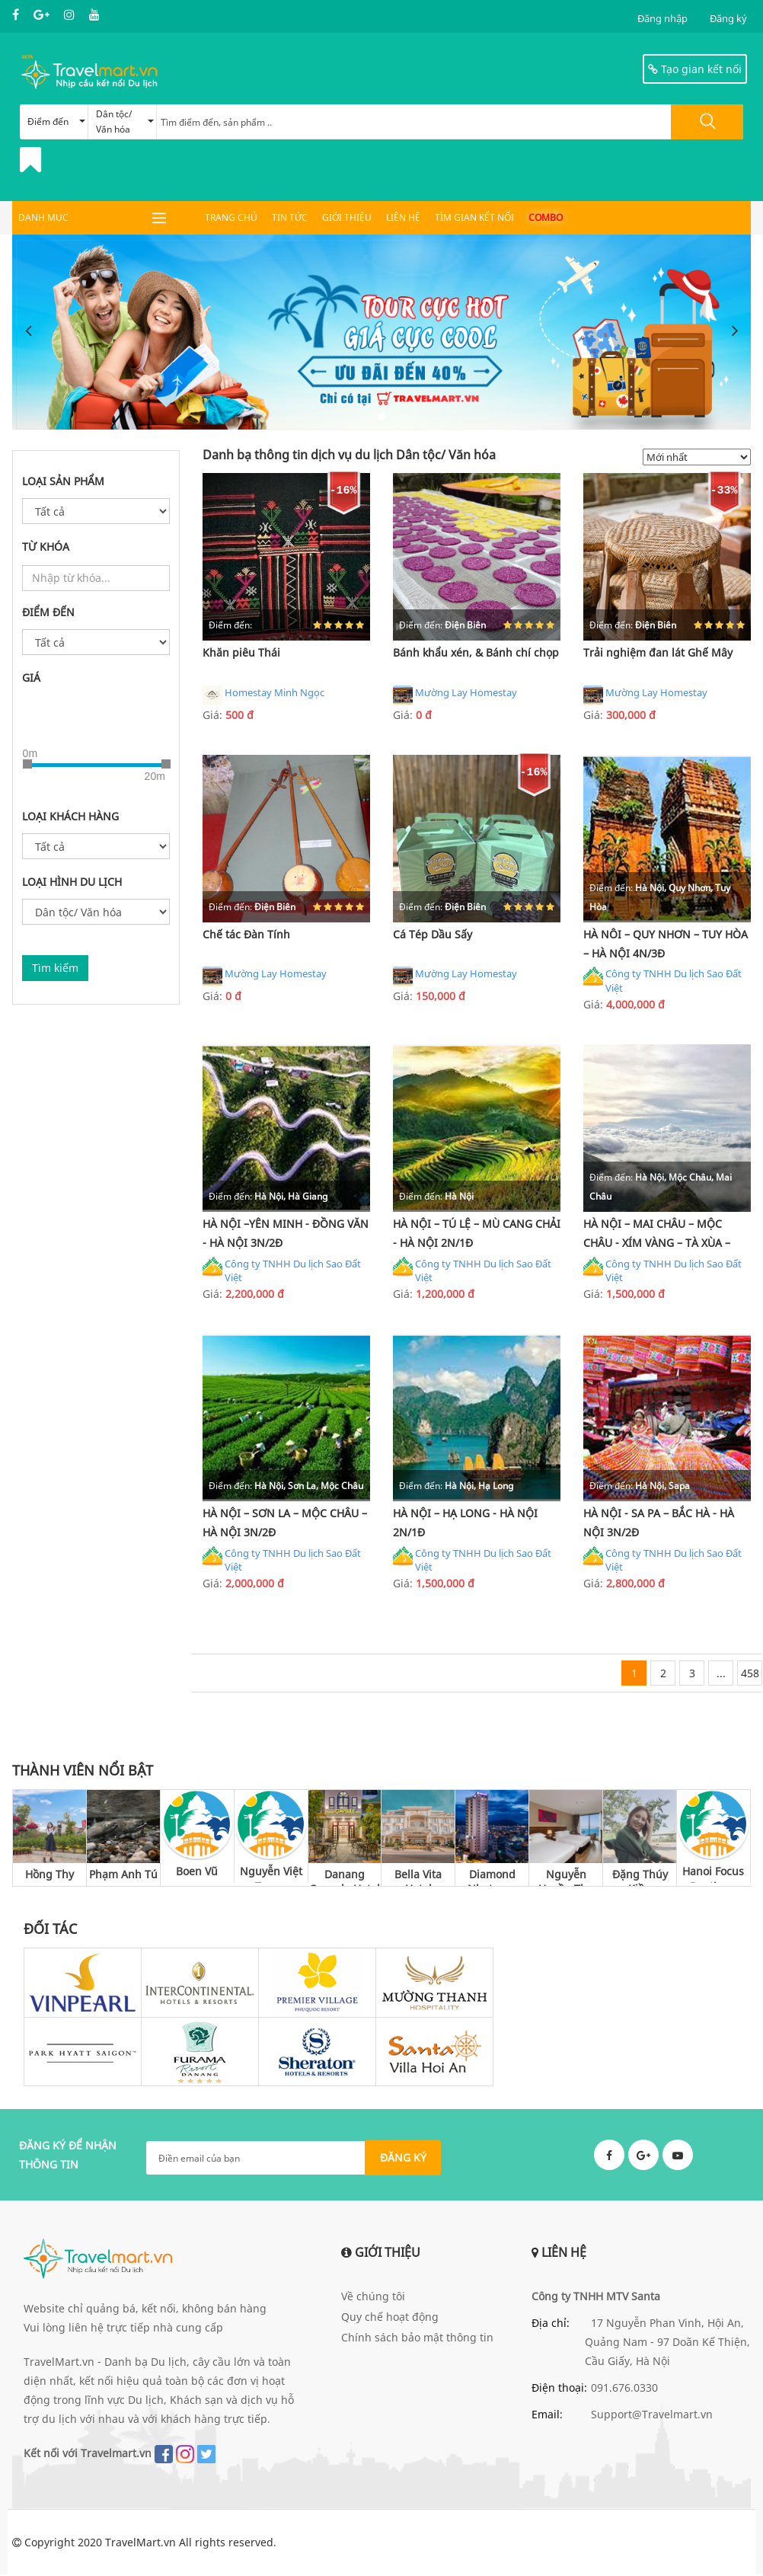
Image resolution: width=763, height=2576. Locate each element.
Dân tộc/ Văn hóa (125, 121)
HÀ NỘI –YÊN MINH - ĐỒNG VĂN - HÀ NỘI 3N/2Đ (286, 1234)
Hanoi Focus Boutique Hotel (713, 1874)
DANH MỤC (43, 217)
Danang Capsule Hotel (344, 1877)
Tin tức (290, 217)
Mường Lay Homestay (455, 695)
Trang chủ (231, 217)
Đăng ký (728, 18)
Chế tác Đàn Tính (246, 934)
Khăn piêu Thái (241, 652)
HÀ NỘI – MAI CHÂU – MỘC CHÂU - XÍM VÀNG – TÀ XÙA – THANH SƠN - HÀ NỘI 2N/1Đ (656, 1236)
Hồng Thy (49, 1875)
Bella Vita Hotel (418, 1877)
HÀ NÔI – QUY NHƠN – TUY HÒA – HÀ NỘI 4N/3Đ (665, 943)
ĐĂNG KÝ (403, 2159)
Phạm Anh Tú (123, 1875)
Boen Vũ (197, 1872)
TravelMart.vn (140, 2543)
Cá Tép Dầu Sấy (432, 934)
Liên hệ (403, 217)
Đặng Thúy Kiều (640, 1877)
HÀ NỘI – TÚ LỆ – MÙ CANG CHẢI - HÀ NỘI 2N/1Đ (476, 1234)
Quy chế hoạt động (390, 2317)
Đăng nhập (662, 18)
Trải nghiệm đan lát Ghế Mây (658, 652)
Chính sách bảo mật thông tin (417, 2338)
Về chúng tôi (373, 2297)
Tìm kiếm (55, 967)
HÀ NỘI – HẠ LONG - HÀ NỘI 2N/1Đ (465, 1523)
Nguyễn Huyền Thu (566, 1877)
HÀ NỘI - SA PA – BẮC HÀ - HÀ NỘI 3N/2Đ (658, 1523)
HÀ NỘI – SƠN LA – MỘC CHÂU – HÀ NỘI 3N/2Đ (285, 1523)
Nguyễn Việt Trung (271, 1874)
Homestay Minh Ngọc (263, 695)
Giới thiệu (347, 217)
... (721, 1674)
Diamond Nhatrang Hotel (492, 1877)
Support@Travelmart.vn (652, 2415)
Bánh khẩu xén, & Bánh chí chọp (476, 652)
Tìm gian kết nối (474, 217)
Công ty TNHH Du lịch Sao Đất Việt (662, 981)
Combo (545, 217)
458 (750, 1674)
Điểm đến (56, 121)
